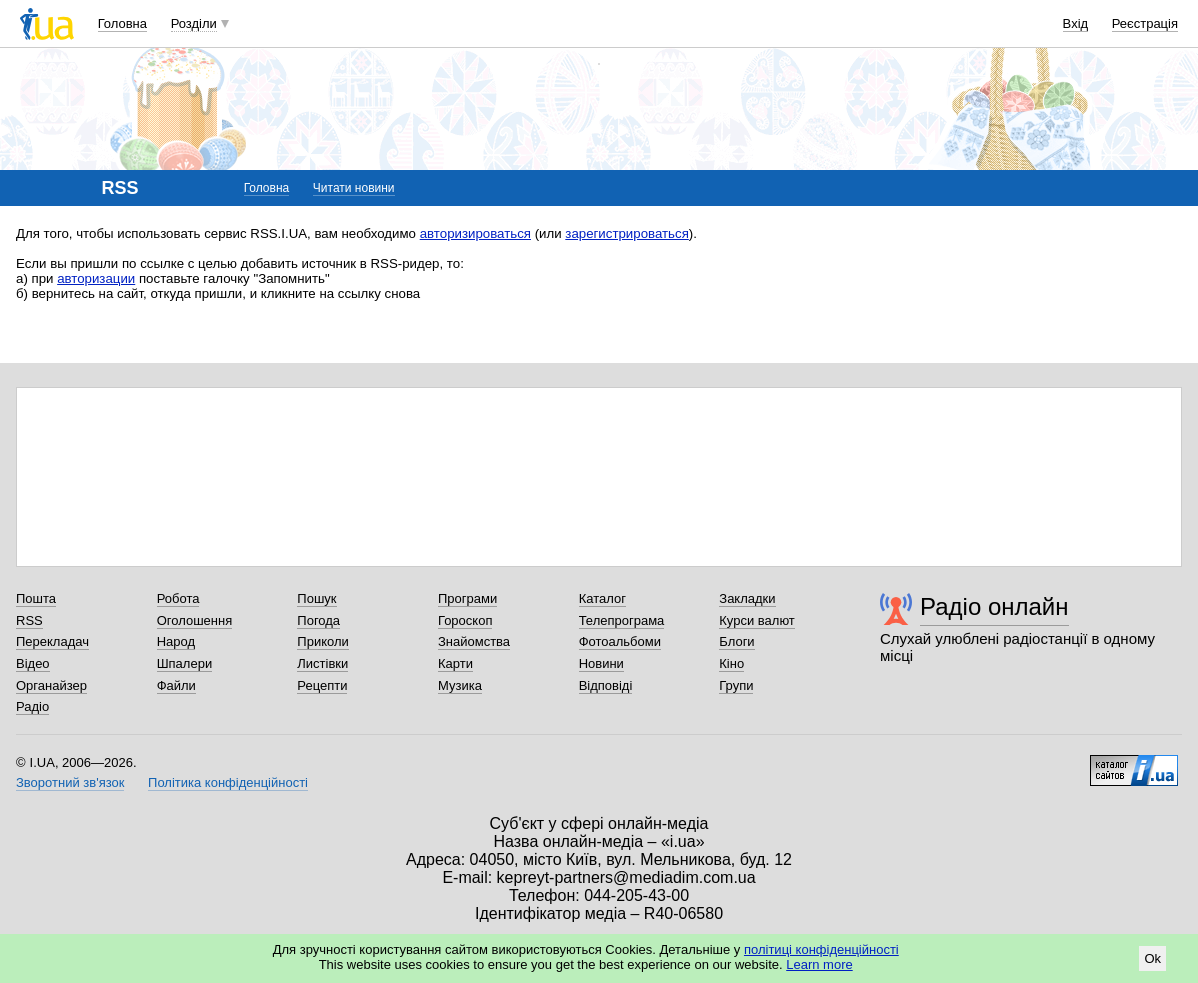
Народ (176, 641)
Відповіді (606, 685)
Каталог (602, 598)
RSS (29, 620)
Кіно (731, 663)
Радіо (32, 706)
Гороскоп (465, 620)
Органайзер (51, 685)
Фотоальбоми (620, 641)
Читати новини (354, 188)
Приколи (322, 641)
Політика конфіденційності (228, 782)
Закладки (747, 598)
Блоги (736, 641)
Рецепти (322, 685)
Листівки (322, 663)
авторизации (96, 278)
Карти (455, 663)
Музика (460, 685)
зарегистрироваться (627, 233)
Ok (1152, 958)
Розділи (194, 23)
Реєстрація (1145, 23)
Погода (318, 620)
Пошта (36, 598)
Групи (736, 685)
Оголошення (195, 620)
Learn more (819, 964)
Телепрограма (622, 620)
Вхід (1076, 23)
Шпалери (185, 663)
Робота (178, 598)
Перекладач (52, 641)
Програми (467, 598)
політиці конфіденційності (821, 949)
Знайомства (474, 641)
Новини (601, 663)
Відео (33, 663)
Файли (176, 685)
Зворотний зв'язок (70, 782)
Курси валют (757, 620)
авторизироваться (475, 233)
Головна (122, 23)
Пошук (316, 598)
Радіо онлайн (994, 606)
